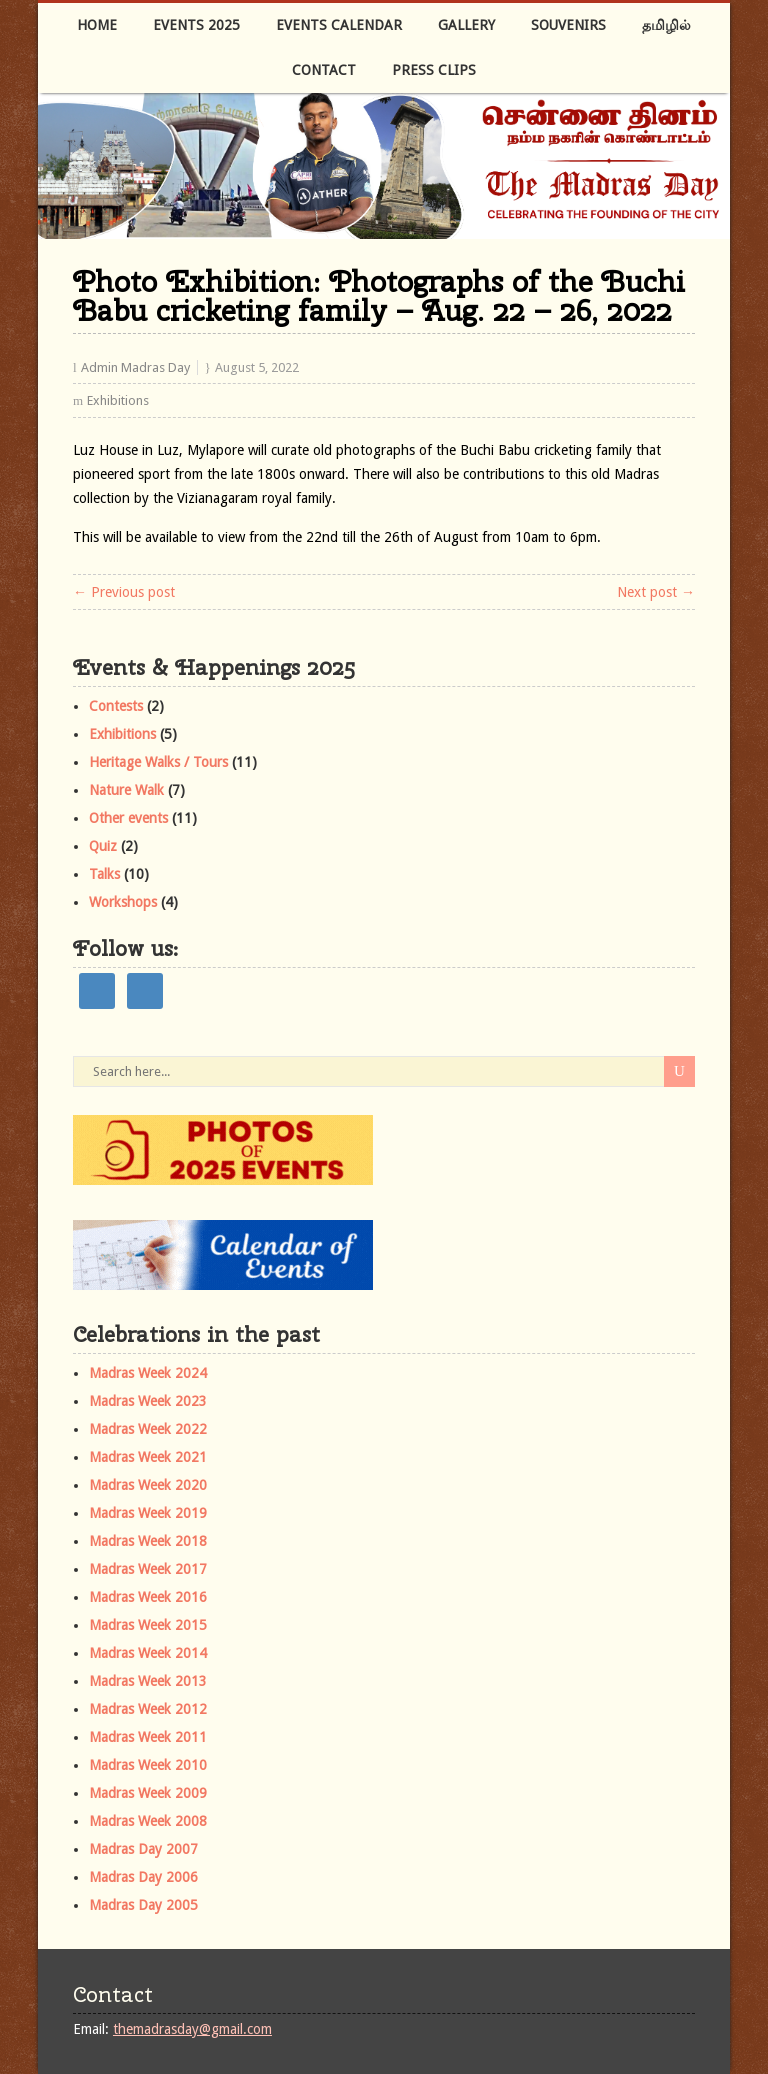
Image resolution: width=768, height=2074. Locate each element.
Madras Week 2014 (148, 1653)
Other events (128, 818)
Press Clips (434, 70)
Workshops (123, 902)
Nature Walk (126, 790)
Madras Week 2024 (148, 1373)
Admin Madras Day (135, 367)
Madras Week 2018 (148, 1541)
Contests (116, 706)
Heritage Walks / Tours (158, 762)
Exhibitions (118, 400)
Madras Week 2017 (148, 1569)
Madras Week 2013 (148, 1681)
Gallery (466, 25)
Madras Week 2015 (148, 1625)
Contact (324, 70)
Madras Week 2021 (148, 1457)
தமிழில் (666, 25)
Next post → (656, 592)
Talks (104, 874)
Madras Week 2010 (148, 1765)
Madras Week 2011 (148, 1737)
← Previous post (124, 592)
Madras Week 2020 (148, 1485)
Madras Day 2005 (143, 1905)
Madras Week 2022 (148, 1429)
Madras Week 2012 (148, 1709)
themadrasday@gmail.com (192, 2029)
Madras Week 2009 (148, 1793)
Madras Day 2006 (143, 1877)
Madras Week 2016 (148, 1597)
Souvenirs (568, 25)
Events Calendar (339, 25)
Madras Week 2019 (148, 1513)
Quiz (103, 846)
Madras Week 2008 (148, 1821)
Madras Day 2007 (143, 1849)
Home (97, 25)
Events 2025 (196, 25)
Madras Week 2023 (148, 1401)
